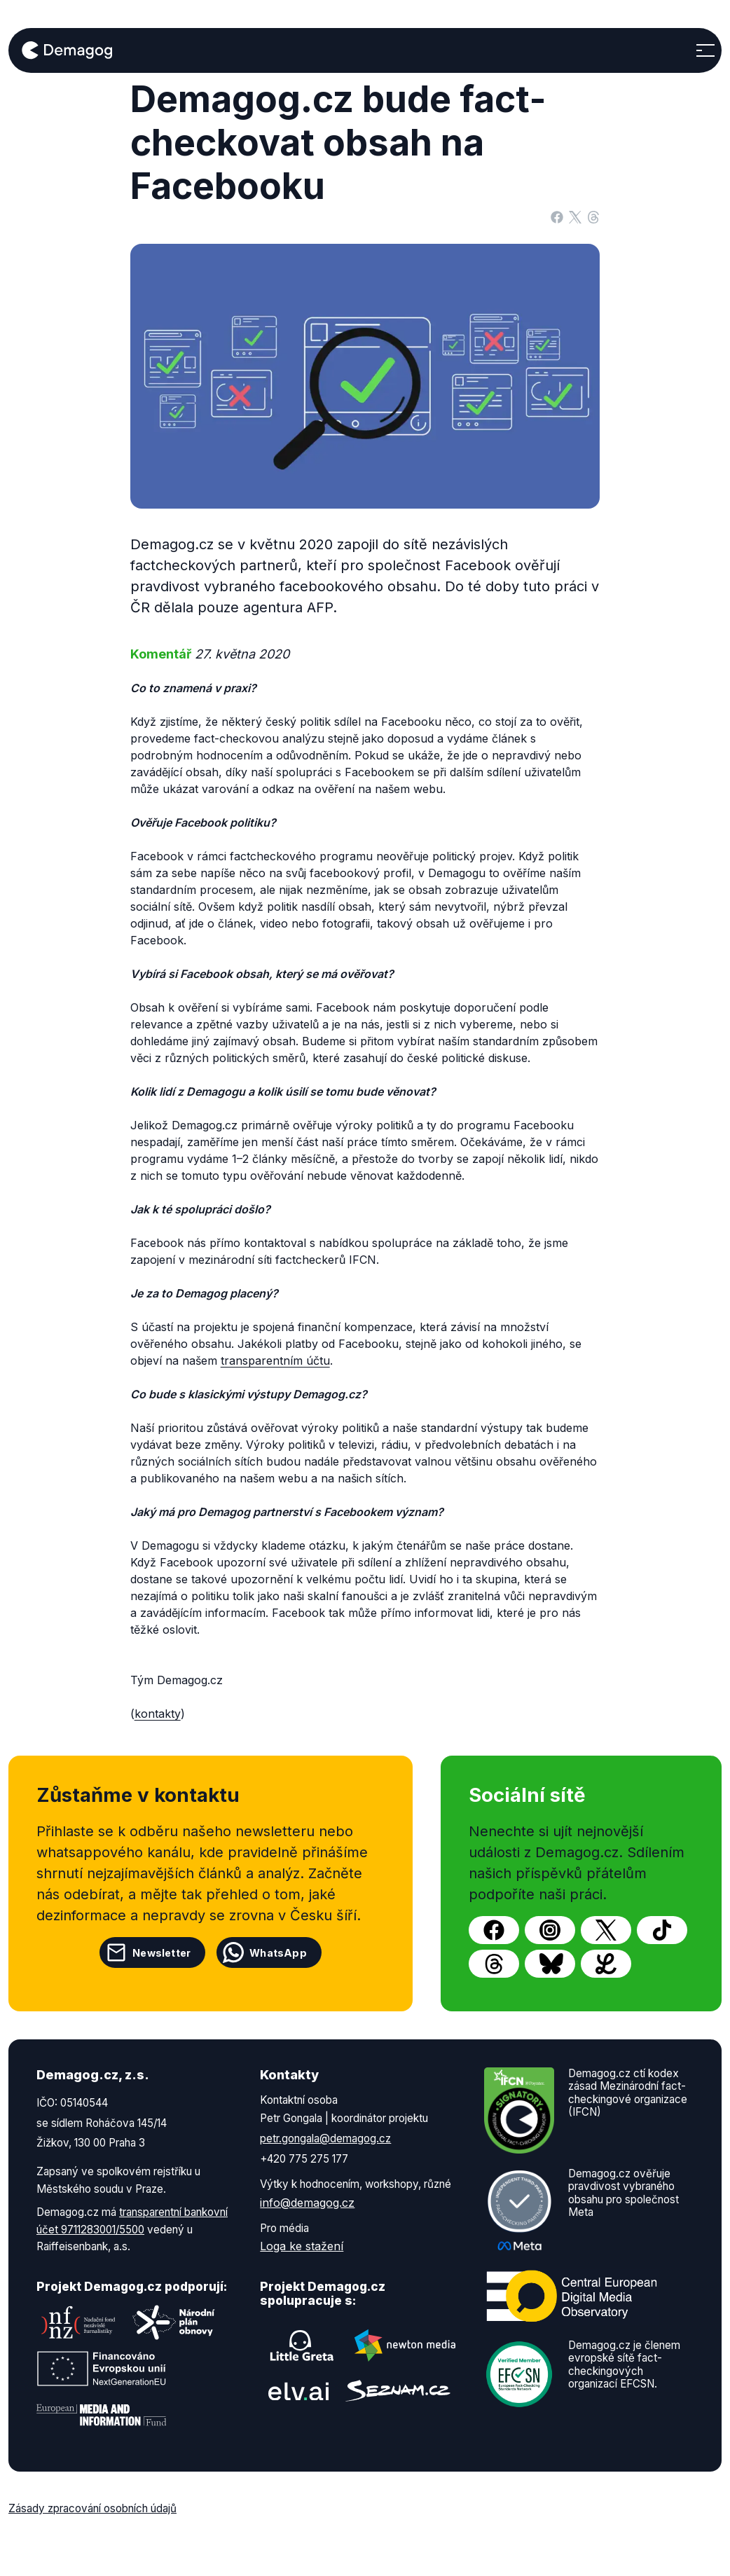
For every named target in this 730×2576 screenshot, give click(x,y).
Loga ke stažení (301, 2246)
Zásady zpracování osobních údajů (92, 2508)
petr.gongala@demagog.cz (325, 2138)
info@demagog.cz (307, 2203)
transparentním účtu (275, 1361)
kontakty (158, 1714)
